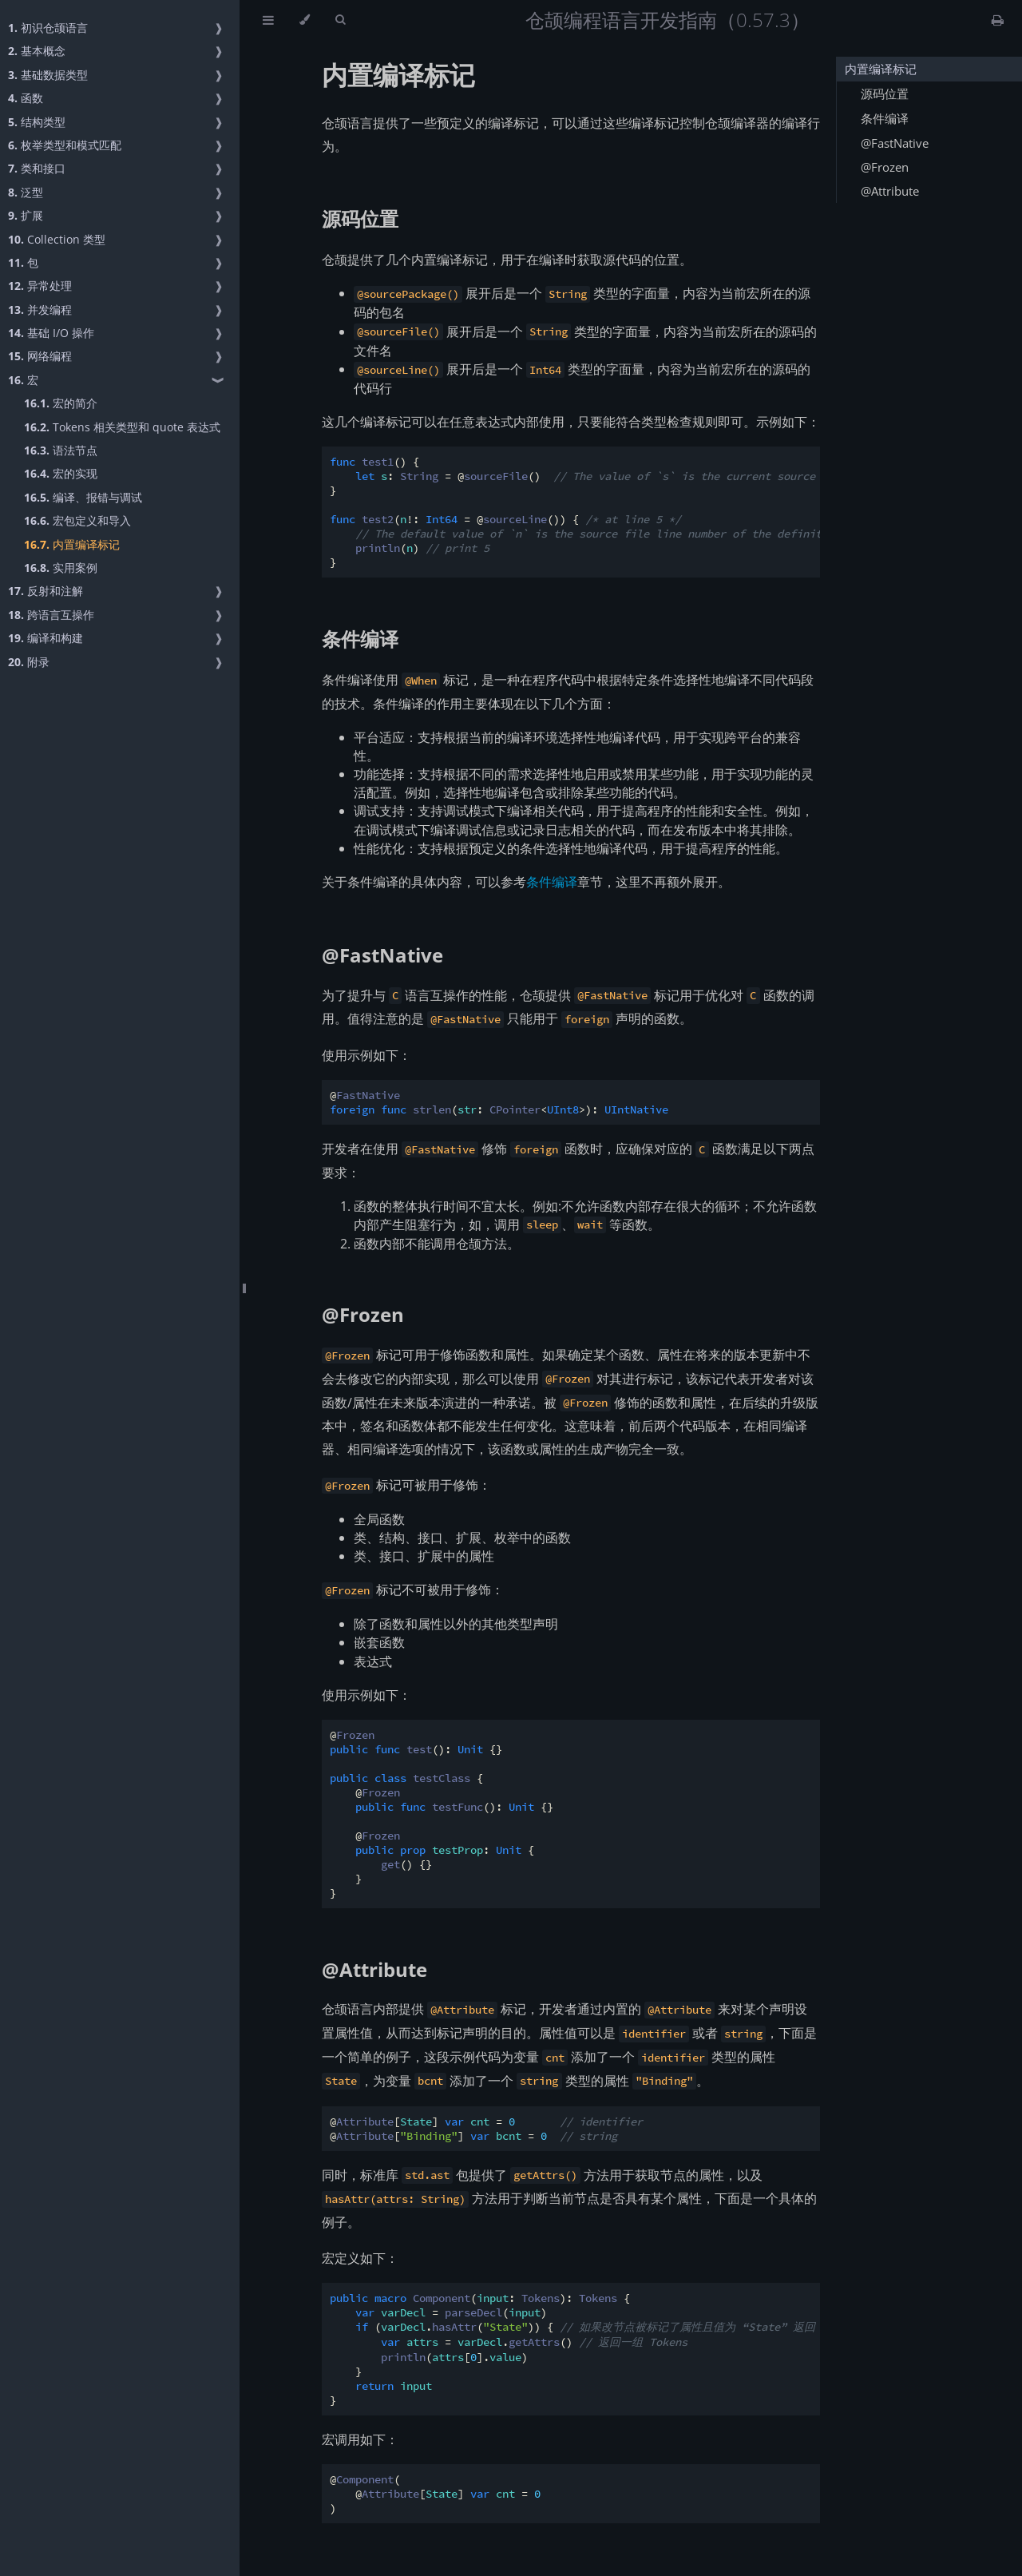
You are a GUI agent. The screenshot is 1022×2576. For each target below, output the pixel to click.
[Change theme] (305, 20)
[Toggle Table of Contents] (268, 20)
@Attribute (374, 1969)
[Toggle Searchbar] (340, 20)
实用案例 (60, 567)
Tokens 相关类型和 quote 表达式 (122, 427)
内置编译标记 (72, 544)
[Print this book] (997, 20)
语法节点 (60, 450)
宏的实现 (60, 473)
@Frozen (363, 1314)
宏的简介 (60, 403)
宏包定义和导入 (77, 520)
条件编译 (360, 638)
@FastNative (382, 955)
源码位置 (360, 218)
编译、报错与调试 (83, 497)
